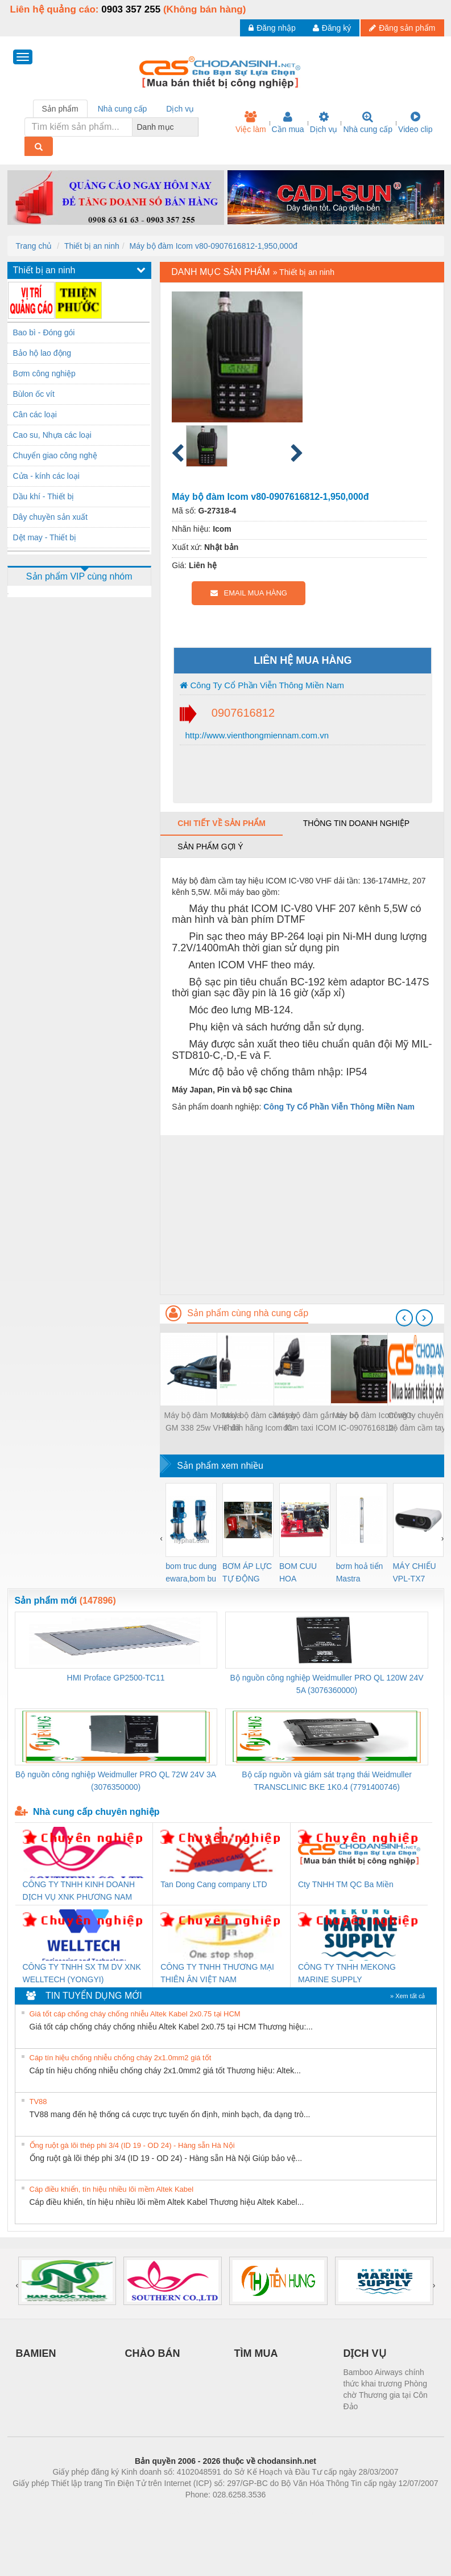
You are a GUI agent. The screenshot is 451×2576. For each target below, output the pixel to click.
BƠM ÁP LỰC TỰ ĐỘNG (247, 1572)
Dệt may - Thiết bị (45, 537)
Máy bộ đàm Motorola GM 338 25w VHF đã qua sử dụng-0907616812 (203, 1422)
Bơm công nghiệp (44, 373)
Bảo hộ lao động (42, 353)
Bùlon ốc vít (34, 393)
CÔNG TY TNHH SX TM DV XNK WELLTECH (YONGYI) (82, 1973)
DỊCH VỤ (365, 2353)
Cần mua (288, 122)
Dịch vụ (324, 122)
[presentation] (404, 1317)
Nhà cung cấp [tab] (122, 108)
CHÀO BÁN (152, 2353)
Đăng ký (332, 27)
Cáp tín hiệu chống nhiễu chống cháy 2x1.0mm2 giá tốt (121, 2057)
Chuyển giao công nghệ (55, 455)
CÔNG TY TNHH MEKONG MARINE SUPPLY (347, 1973)
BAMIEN (36, 2353)
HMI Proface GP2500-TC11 (116, 1677)
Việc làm (250, 122)
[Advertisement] (301, 1215)
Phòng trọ (153, 2511)
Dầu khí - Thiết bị (44, 496)
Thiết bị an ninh (91, 245)
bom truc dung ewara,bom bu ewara (191, 1573)
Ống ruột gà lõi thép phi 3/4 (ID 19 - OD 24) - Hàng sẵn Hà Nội (132, 2145)
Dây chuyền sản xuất (50, 516)
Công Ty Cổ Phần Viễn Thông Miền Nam (262, 685)
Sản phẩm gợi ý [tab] (210, 846)
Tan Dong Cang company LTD (213, 1884)
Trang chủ (34, 245)
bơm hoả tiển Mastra (359, 1572)
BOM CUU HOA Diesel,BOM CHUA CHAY (302, 1573)
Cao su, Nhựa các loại (52, 434)
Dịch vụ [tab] (180, 108)
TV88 (38, 2101)
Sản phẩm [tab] (60, 108)
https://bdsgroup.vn (211, 2511)
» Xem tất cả (407, 1995)
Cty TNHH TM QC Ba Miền (346, 1884)
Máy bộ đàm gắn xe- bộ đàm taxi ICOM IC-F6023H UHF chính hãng (316, 1422)
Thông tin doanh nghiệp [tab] (356, 823)
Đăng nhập (272, 27)
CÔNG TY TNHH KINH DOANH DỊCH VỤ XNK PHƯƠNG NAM (79, 1890)
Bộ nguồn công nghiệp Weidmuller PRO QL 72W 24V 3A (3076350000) (115, 1781)
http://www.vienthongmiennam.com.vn (256, 735)
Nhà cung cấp (367, 122)
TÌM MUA (256, 2353)
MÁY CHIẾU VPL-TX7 (414, 1572)
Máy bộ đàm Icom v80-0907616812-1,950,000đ (213, 245)
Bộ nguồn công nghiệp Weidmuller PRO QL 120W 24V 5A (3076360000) (327, 1684)
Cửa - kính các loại (46, 475)
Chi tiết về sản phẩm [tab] (221, 823)
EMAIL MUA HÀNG (248, 593)
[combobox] (195, 127)
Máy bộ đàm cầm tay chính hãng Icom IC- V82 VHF (259, 1422)
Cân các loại (35, 414)
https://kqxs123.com (280, 2511)
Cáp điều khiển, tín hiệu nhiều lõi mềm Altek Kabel (112, 2189)
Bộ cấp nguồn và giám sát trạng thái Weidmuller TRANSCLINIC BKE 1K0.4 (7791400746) (327, 1781)
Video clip (415, 122)
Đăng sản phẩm (402, 27)
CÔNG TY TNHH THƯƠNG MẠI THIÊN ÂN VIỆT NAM (217, 1973)
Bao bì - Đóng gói (44, 332)
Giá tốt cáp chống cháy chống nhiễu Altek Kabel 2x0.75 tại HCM (135, 2014)
